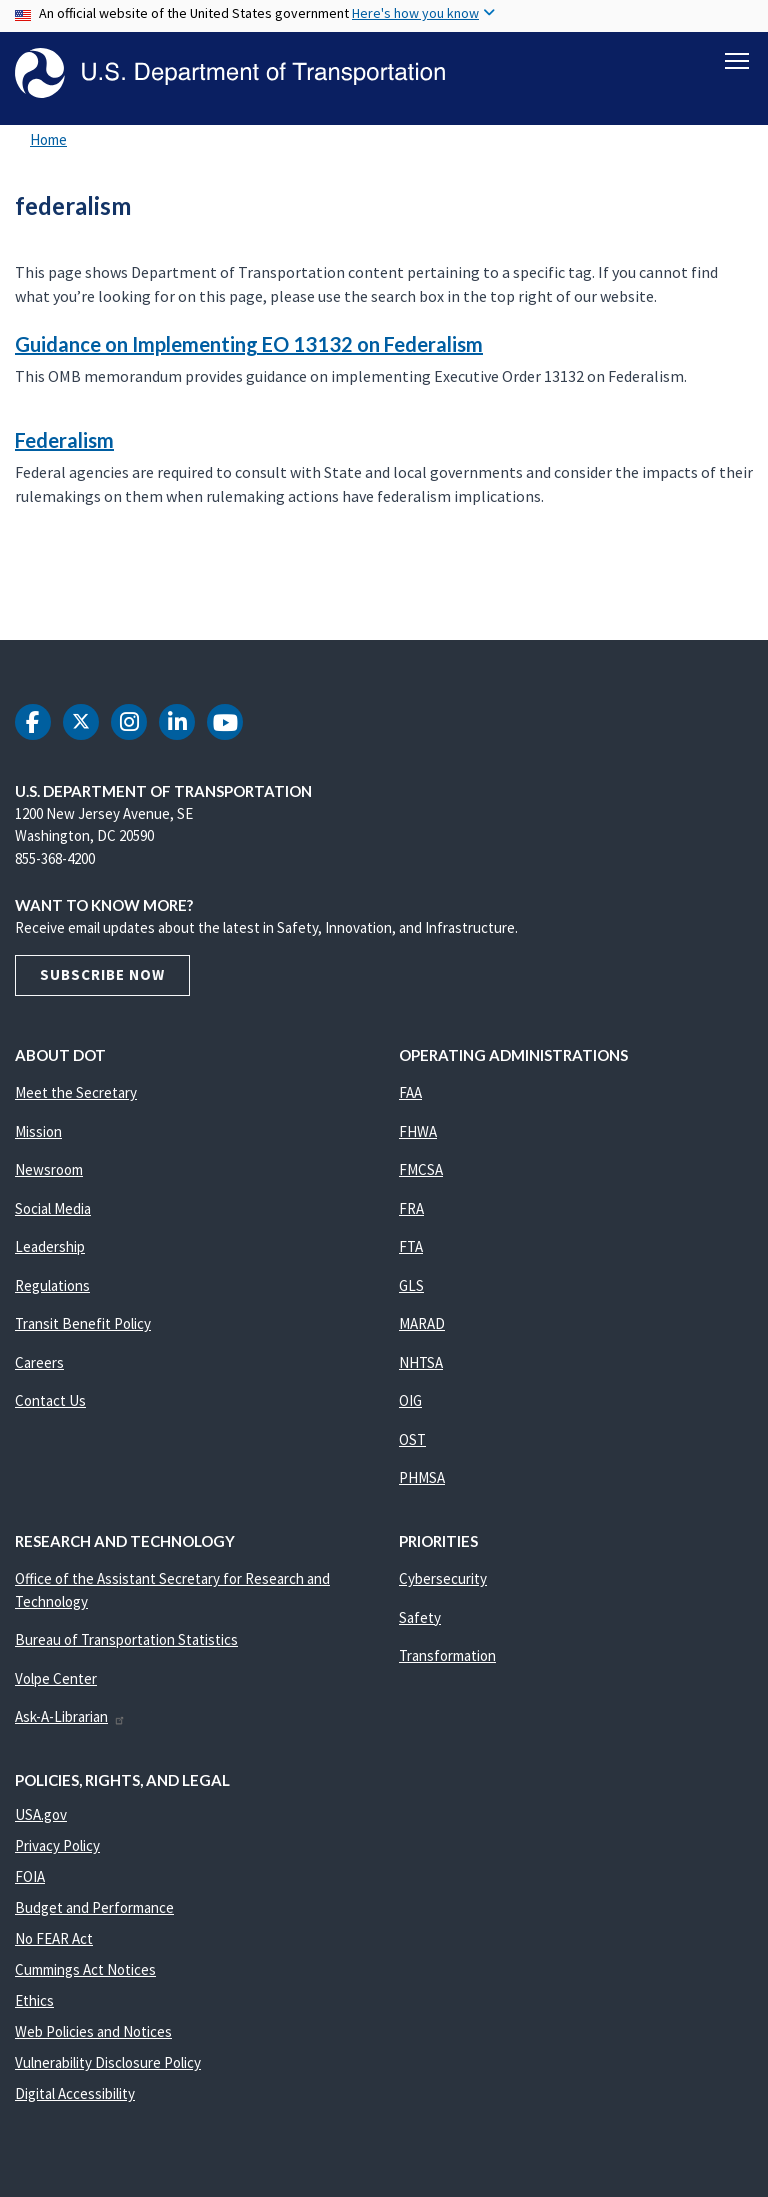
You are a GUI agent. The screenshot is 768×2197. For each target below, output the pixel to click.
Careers (39, 1362)
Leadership (50, 1246)
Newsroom (49, 1169)
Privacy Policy (57, 1845)
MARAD (422, 1323)
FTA (411, 1246)
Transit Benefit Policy (83, 1323)
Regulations (52, 1285)
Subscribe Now (102, 974)
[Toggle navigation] (737, 61)
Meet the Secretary (76, 1092)
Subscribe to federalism (12, 596)
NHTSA (421, 1362)
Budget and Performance (94, 1907)
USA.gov (41, 1814)
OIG (410, 1400)
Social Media (53, 1208)
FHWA (418, 1131)
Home (48, 139)
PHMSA (422, 1477)
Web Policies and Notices (93, 2031)
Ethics (34, 2000)
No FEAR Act (54, 1938)
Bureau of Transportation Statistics (126, 1639)
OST (412, 1439)
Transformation (447, 1655)
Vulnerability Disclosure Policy (108, 2062)
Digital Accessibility (75, 2093)
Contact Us (50, 1400)
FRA (411, 1208)
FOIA (30, 1876)
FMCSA (421, 1169)
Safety (420, 1617)
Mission (38, 1131)
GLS (411, 1285)
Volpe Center (56, 1678)
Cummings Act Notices (85, 1969)
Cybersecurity (443, 1578)
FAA (410, 1092)
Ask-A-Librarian (70, 1716)
